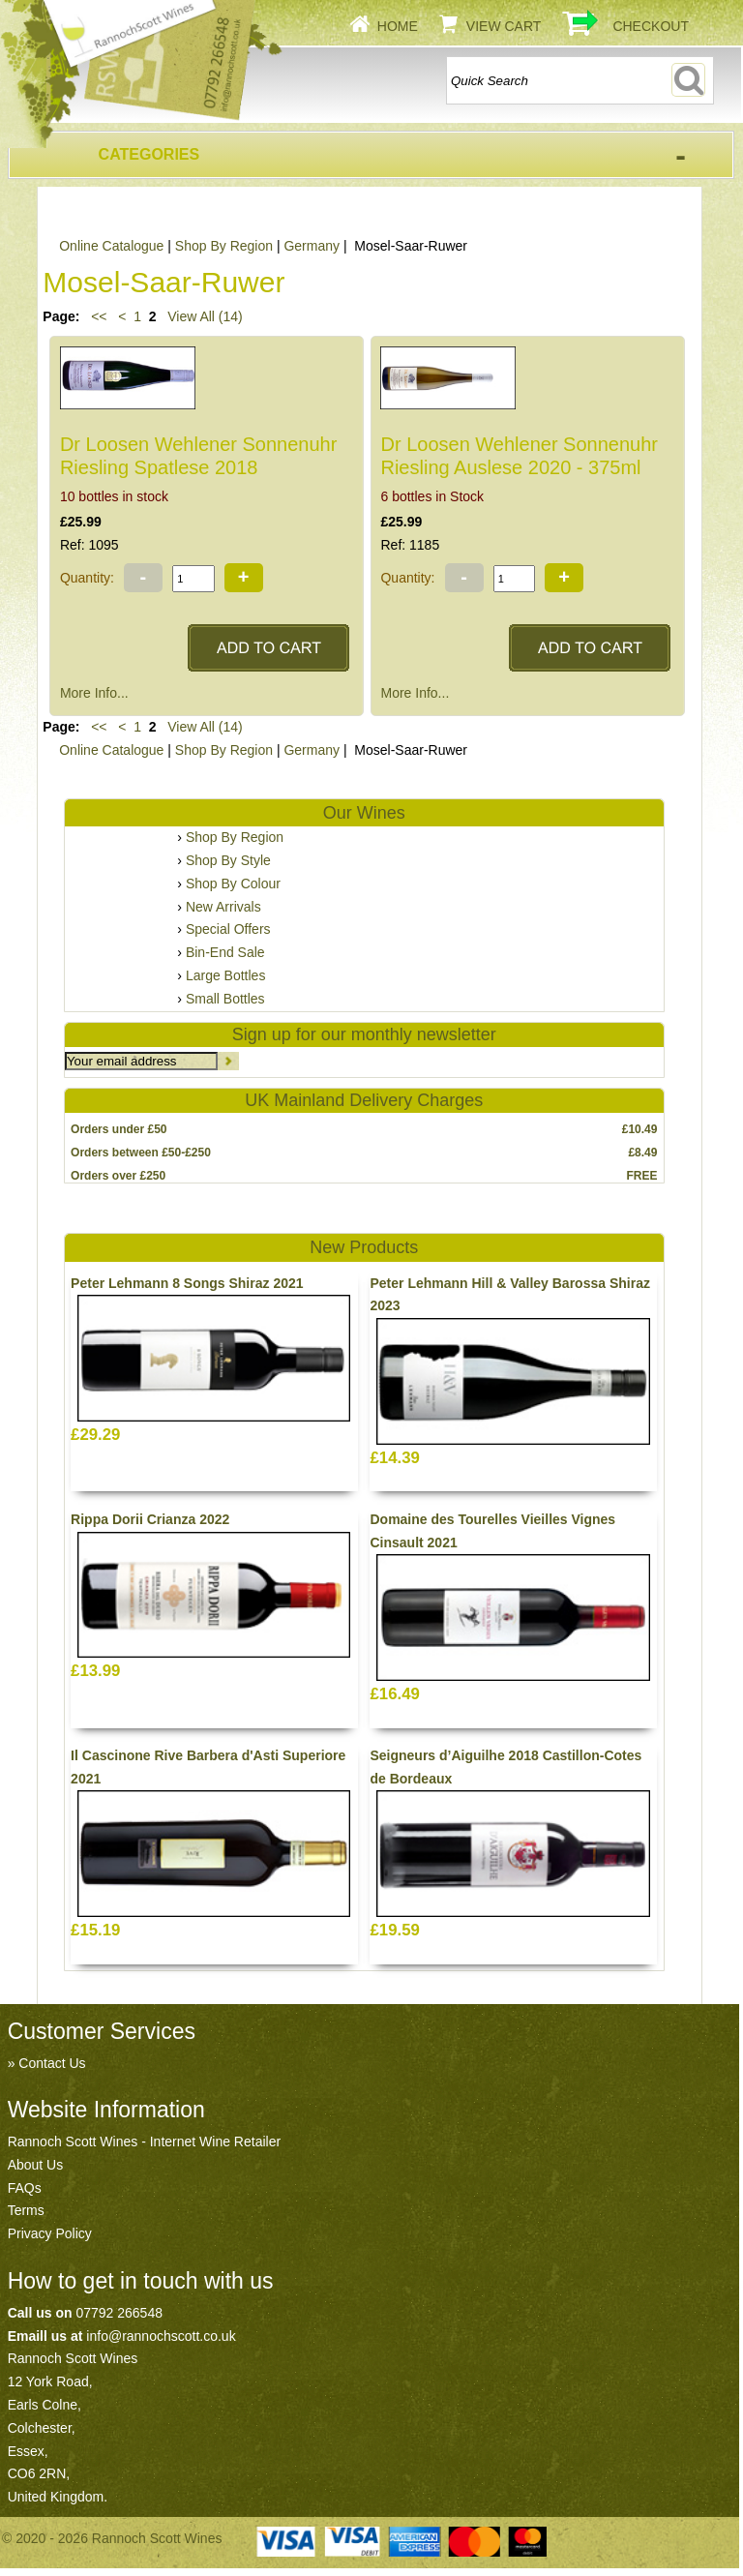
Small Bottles (225, 998)
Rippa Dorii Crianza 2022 (150, 1519)
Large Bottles (226, 975)
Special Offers (228, 929)
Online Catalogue (111, 246)
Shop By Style (228, 860)
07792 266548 (119, 2313)
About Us (36, 2164)
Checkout (650, 26)
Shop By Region (224, 246)
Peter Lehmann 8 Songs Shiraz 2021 (187, 1283)
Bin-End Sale (225, 952)
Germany (311, 246)
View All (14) (202, 316)
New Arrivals (223, 906)
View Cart (504, 26)
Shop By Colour (233, 883)
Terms (26, 2210)
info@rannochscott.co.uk (160, 2336)
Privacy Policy (50, 2233)
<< (98, 316)
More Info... (94, 693)
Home (397, 26)
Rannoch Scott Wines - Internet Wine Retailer (144, 2141)
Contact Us (51, 2063)
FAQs (25, 2188)
